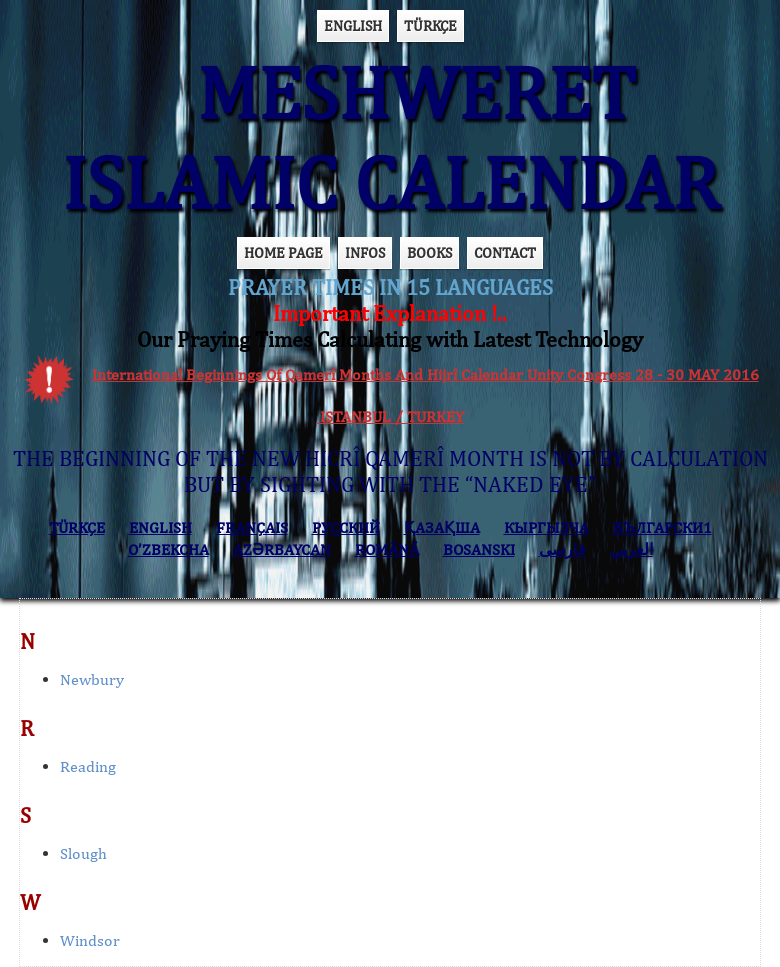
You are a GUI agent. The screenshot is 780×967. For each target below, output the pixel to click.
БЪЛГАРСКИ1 (662, 527)
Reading (88, 766)
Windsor (90, 940)
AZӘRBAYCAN (282, 549)
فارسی (562, 549)
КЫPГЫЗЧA (546, 527)
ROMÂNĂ (387, 549)
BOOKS (429, 252)
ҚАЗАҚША (442, 527)
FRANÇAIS (252, 527)
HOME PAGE (283, 252)
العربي (631, 549)
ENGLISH (353, 25)
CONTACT (505, 252)
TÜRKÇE (430, 25)
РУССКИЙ (346, 527)
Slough (83, 853)
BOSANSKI (479, 549)
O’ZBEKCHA (168, 549)
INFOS (365, 252)
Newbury (92, 679)
